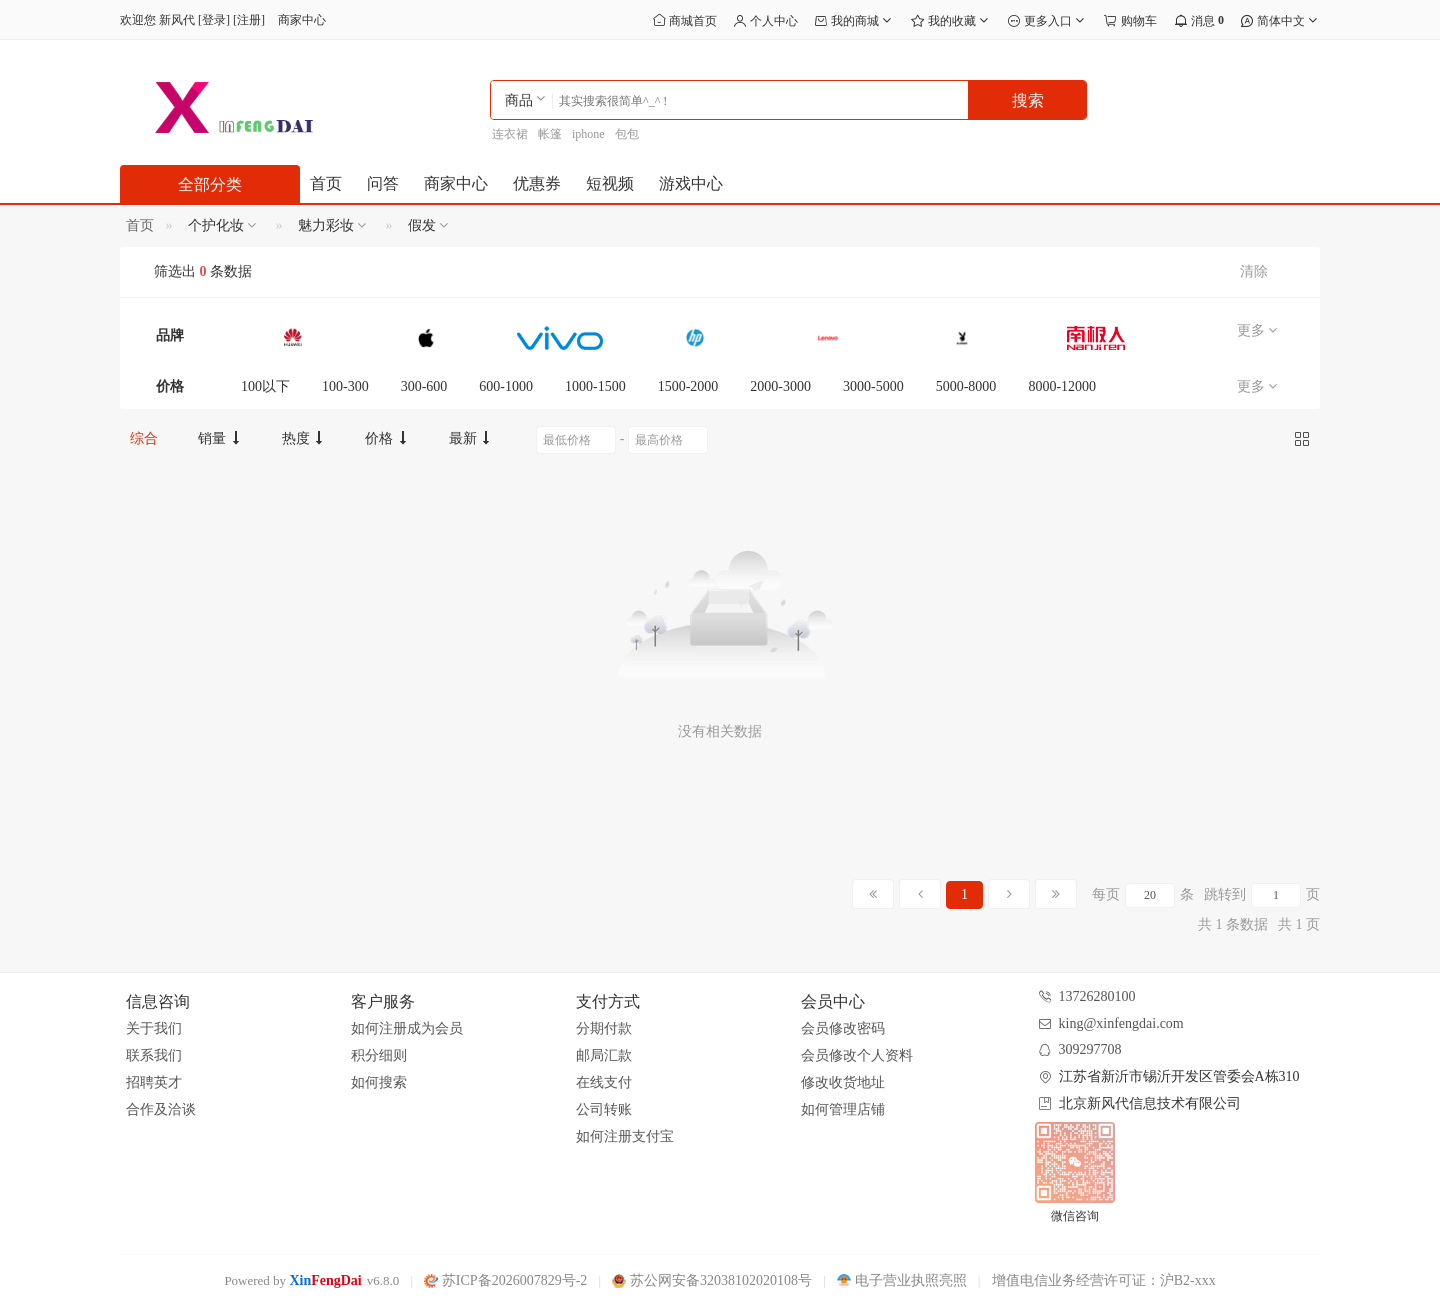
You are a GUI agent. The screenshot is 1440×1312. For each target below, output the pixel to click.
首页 (326, 183)
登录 (214, 20)
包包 (627, 134)
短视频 (610, 183)
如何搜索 (379, 1082)
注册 (249, 20)
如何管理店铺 (843, 1109)
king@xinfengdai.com (1121, 1023)
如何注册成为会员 (407, 1028)
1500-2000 (688, 386)
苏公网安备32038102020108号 (712, 1280)
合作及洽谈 (161, 1109)
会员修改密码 (843, 1028)
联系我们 (154, 1055)
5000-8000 (966, 386)
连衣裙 (510, 134)
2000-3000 (780, 386)
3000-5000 (873, 386)
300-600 (424, 386)
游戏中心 (691, 183)
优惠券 (537, 183)
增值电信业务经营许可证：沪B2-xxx (1104, 1280)
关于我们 (154, 1028)
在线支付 (604, 1082)
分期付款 (604, 1028)
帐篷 (550, 134)
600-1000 (506, 386)
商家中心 (302, 20)
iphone (588, 134)
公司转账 (604, 1109)
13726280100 (1097, 996)
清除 (1254, 271)
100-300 (345, 386)
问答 (383, 183)
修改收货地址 (843, 1082)
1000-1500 (595, 386)
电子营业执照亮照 (902, 1280)
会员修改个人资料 (857, 1055)
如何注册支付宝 (625, 1136)
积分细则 (379, 1055)
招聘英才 (154, 1082)
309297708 (1090, 1049)
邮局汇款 (604, 1055)
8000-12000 (1062, 386)
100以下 (265, 386)
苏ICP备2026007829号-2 (505, 1280)
